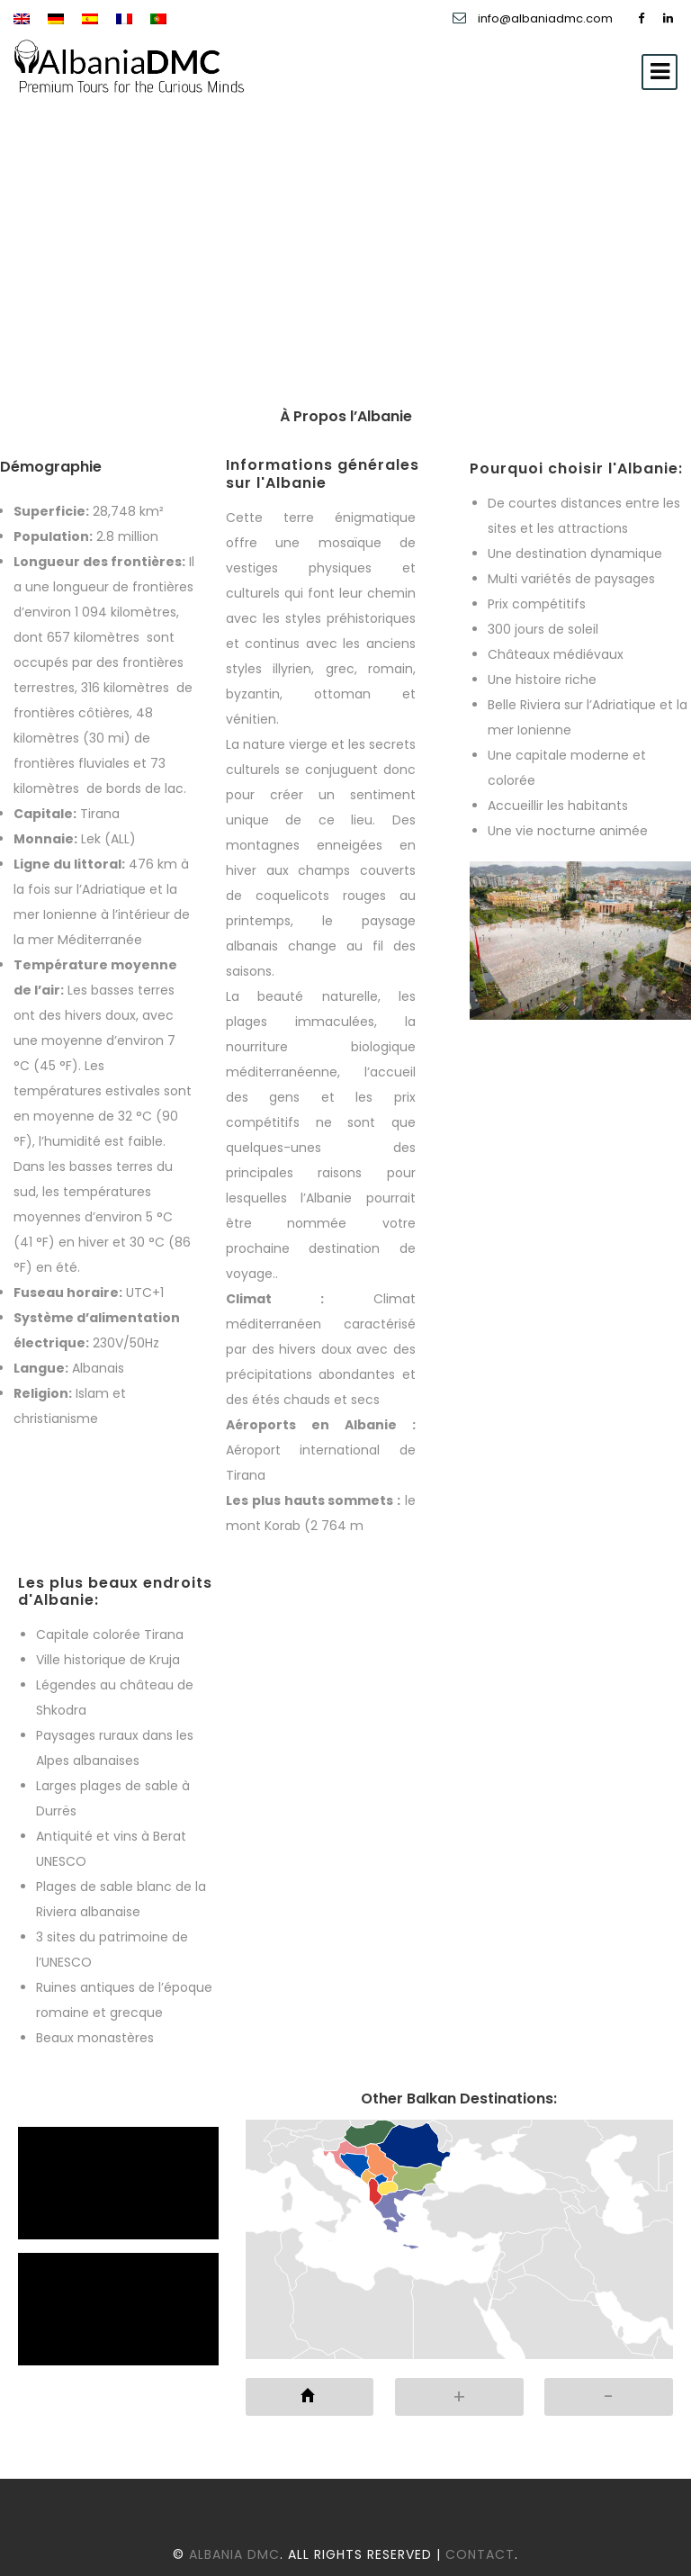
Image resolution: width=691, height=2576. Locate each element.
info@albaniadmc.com (546, 18)
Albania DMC (234, 2554)
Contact (480, 2554)
